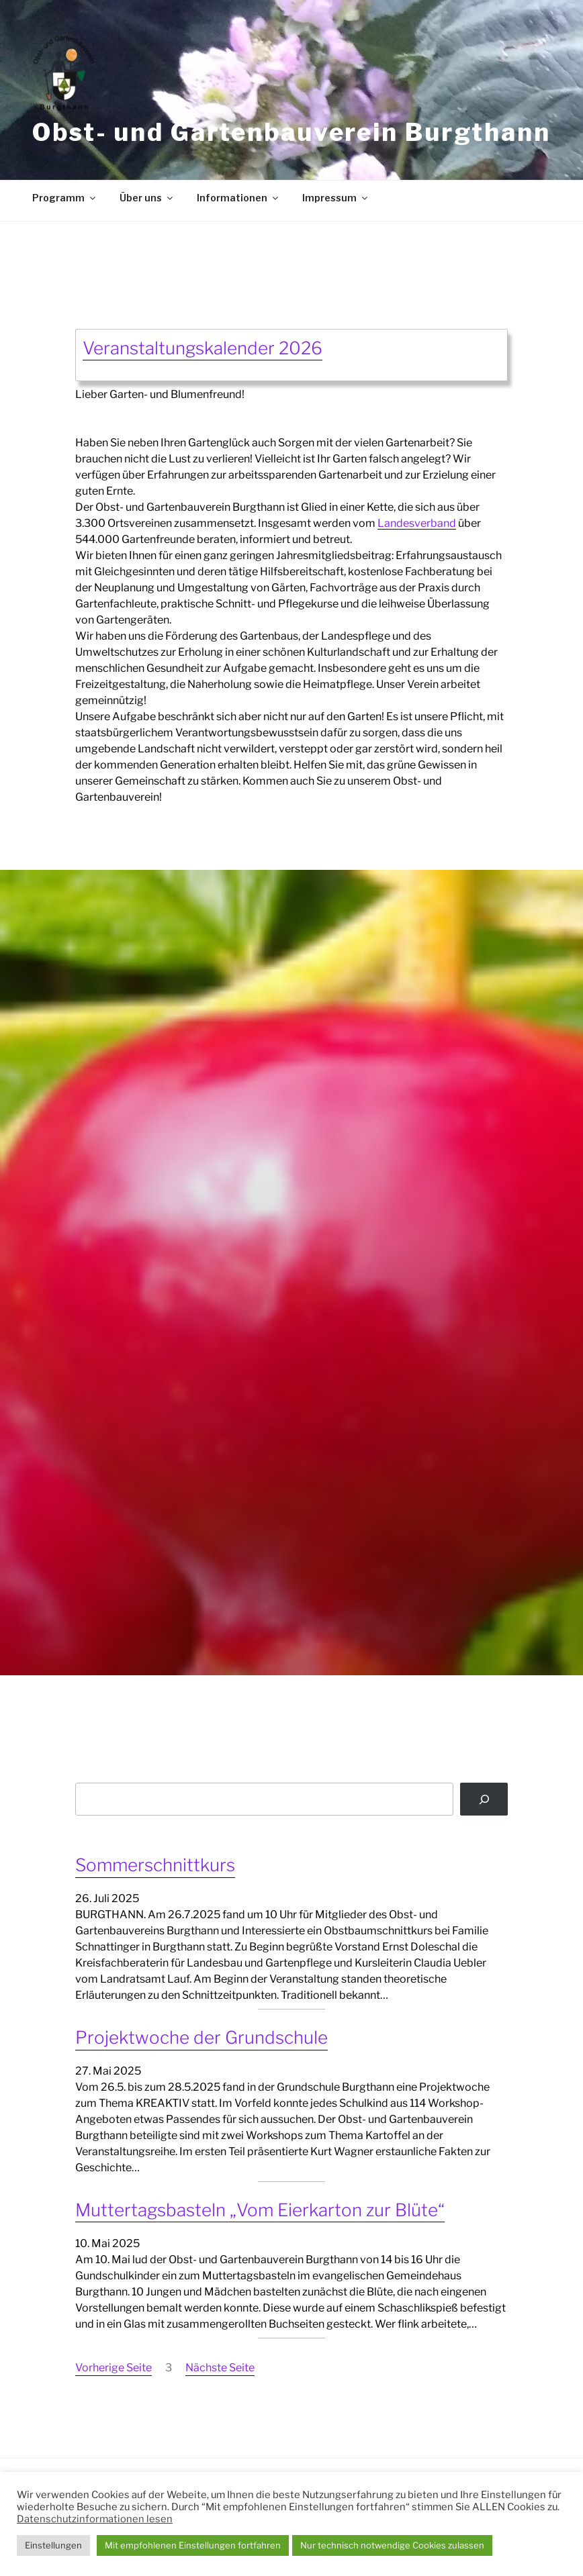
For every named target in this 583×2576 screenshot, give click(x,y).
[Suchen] (484, 1799)
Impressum (335, 197)
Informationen (238, 197)
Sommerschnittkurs (155, 1864)
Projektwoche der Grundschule (201, 2037)
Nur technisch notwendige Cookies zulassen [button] (392, 2545)
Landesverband (416, 523)
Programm (64, 197)
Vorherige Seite (113, 2367)
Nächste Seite (220, 2367)
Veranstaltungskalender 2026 (202, 348)
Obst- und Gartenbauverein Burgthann (291, 132)
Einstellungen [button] (53, 2545)
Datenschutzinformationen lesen (95, 2519)
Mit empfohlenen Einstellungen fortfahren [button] (193, 2545)
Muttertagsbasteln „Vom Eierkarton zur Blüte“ (260, 2209)
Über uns (147, 197)
